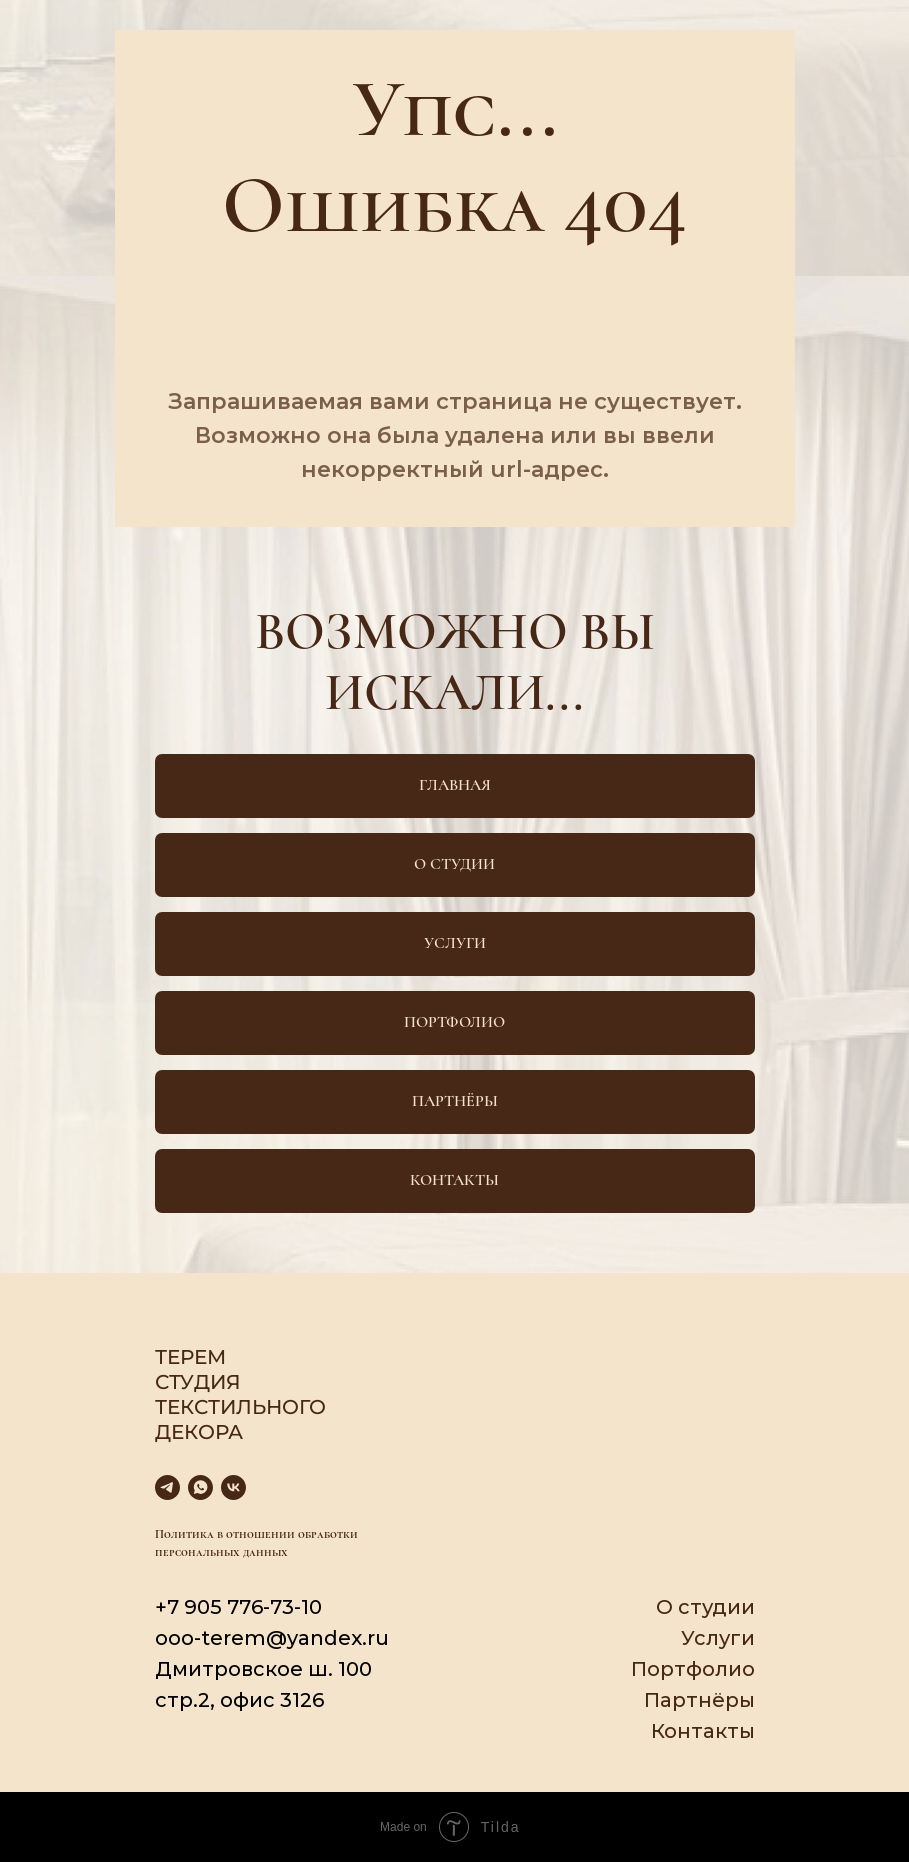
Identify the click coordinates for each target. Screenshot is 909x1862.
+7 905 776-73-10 (238, 1607)
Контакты (703, 1731)
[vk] (233, 1487)
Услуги (718, 1638)
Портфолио (693, 1669)
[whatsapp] (200, 1487)
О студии (705, 1607)
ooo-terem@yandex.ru (272, 1638)
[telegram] (167, 1487)
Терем (190, 1357)
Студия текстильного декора (240, 1407)
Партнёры (699, 1700)
